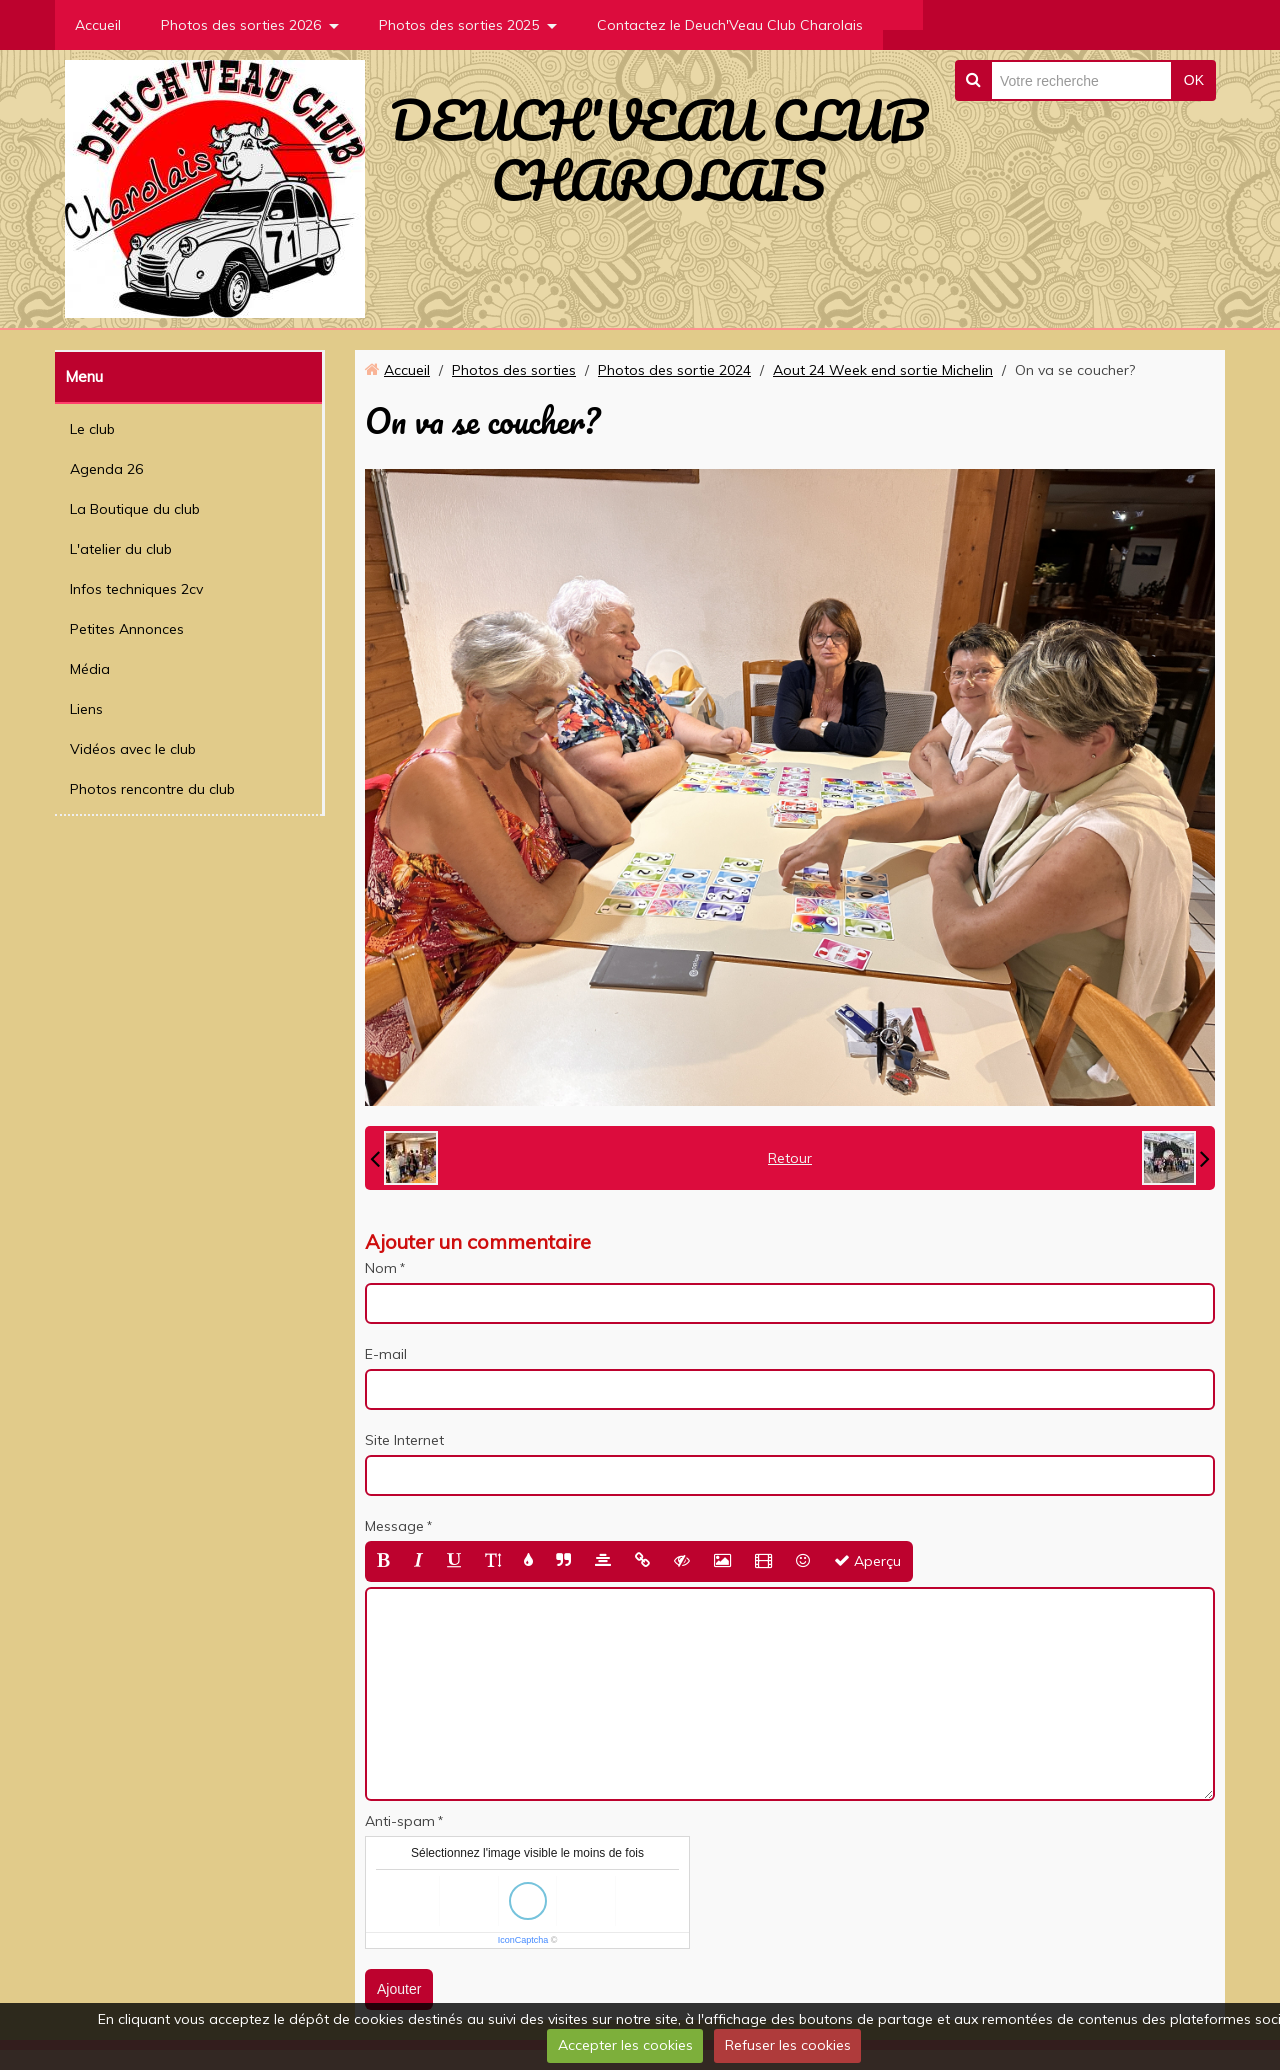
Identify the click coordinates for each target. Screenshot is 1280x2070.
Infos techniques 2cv (136, 589)
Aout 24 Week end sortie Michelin (883, 370)
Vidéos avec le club (133, 749)
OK (1194, 80)
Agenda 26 (106, 469)
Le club (92, 429)
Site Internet (404, 1440)
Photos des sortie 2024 (674, 370)
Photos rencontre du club (152, 789)
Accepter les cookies (625, 2045)
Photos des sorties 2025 (459, 25)
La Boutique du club (135, 509)
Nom (381, 1268)
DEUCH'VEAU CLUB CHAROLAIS (658, 150)
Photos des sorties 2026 (241, 25)
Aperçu (867, 1561)
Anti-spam (400, 1821)
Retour (790, 1158)
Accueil (98, 25)
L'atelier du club (121, 549)
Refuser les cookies (788, 2045)
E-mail (386, 1354)
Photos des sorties (514, 370)
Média (90, 669)
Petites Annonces (127, 629)
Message (394, 1526)
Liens (86, 709)
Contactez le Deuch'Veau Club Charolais (730, 25)
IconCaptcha (523, 1940)
